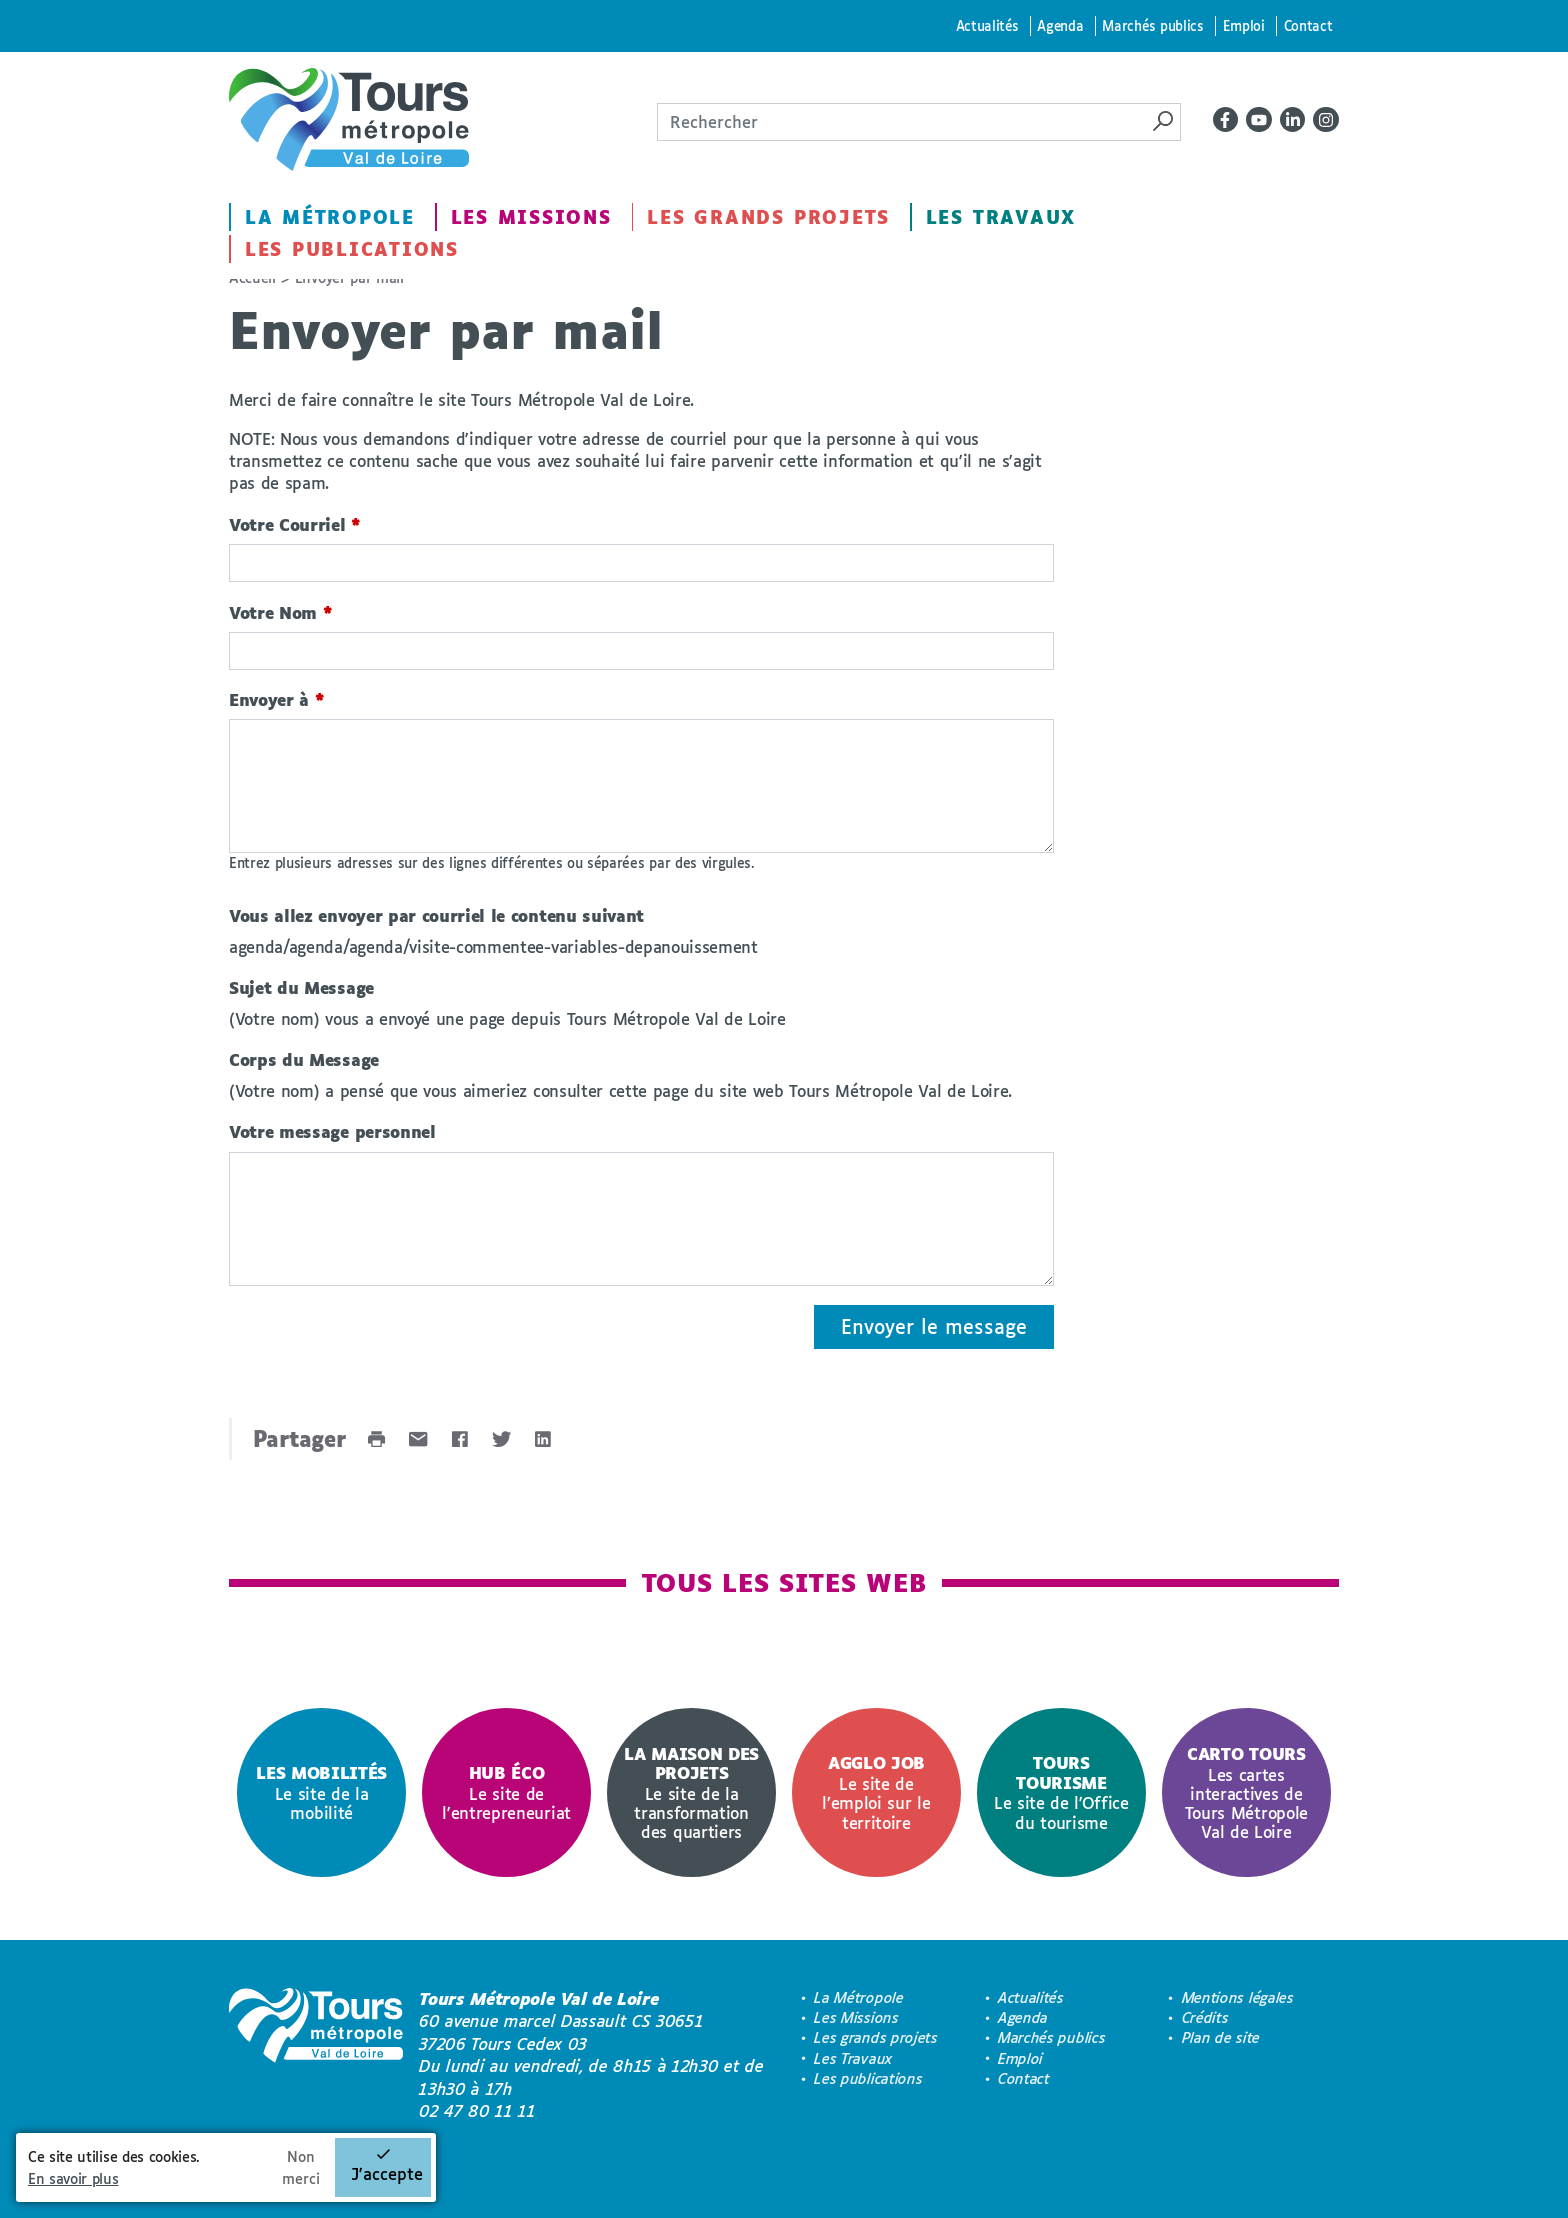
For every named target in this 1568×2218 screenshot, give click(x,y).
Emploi (1244, 25)
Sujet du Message (301, 987)
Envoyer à (277, 699)
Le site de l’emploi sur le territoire (876, 1792)
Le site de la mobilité (321, 1792)
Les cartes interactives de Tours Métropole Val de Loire (1246, 1792)
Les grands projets (768, 217)
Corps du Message (304, 1059)
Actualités (987, 25)
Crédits (1205, 2017)
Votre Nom (281, 612)
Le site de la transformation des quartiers (691, 1792)
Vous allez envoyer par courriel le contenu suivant (436, 915)
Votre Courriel (295, 524)
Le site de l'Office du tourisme (1061, 1792)
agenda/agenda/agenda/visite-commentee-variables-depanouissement (493, 946)
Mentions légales (1238, 1997)
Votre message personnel (332, 1131)
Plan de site (1221, 2037)
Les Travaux (1001, 217)
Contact (1308, 25)
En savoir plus (73, 2178)
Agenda (1060, 25)
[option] (321, 1792)
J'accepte (387, 2173)
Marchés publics (1152, 25)
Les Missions (531, 217)
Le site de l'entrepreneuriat (506, 1792)
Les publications (352, 249)
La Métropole (330, 217)
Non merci (301, 2167)
